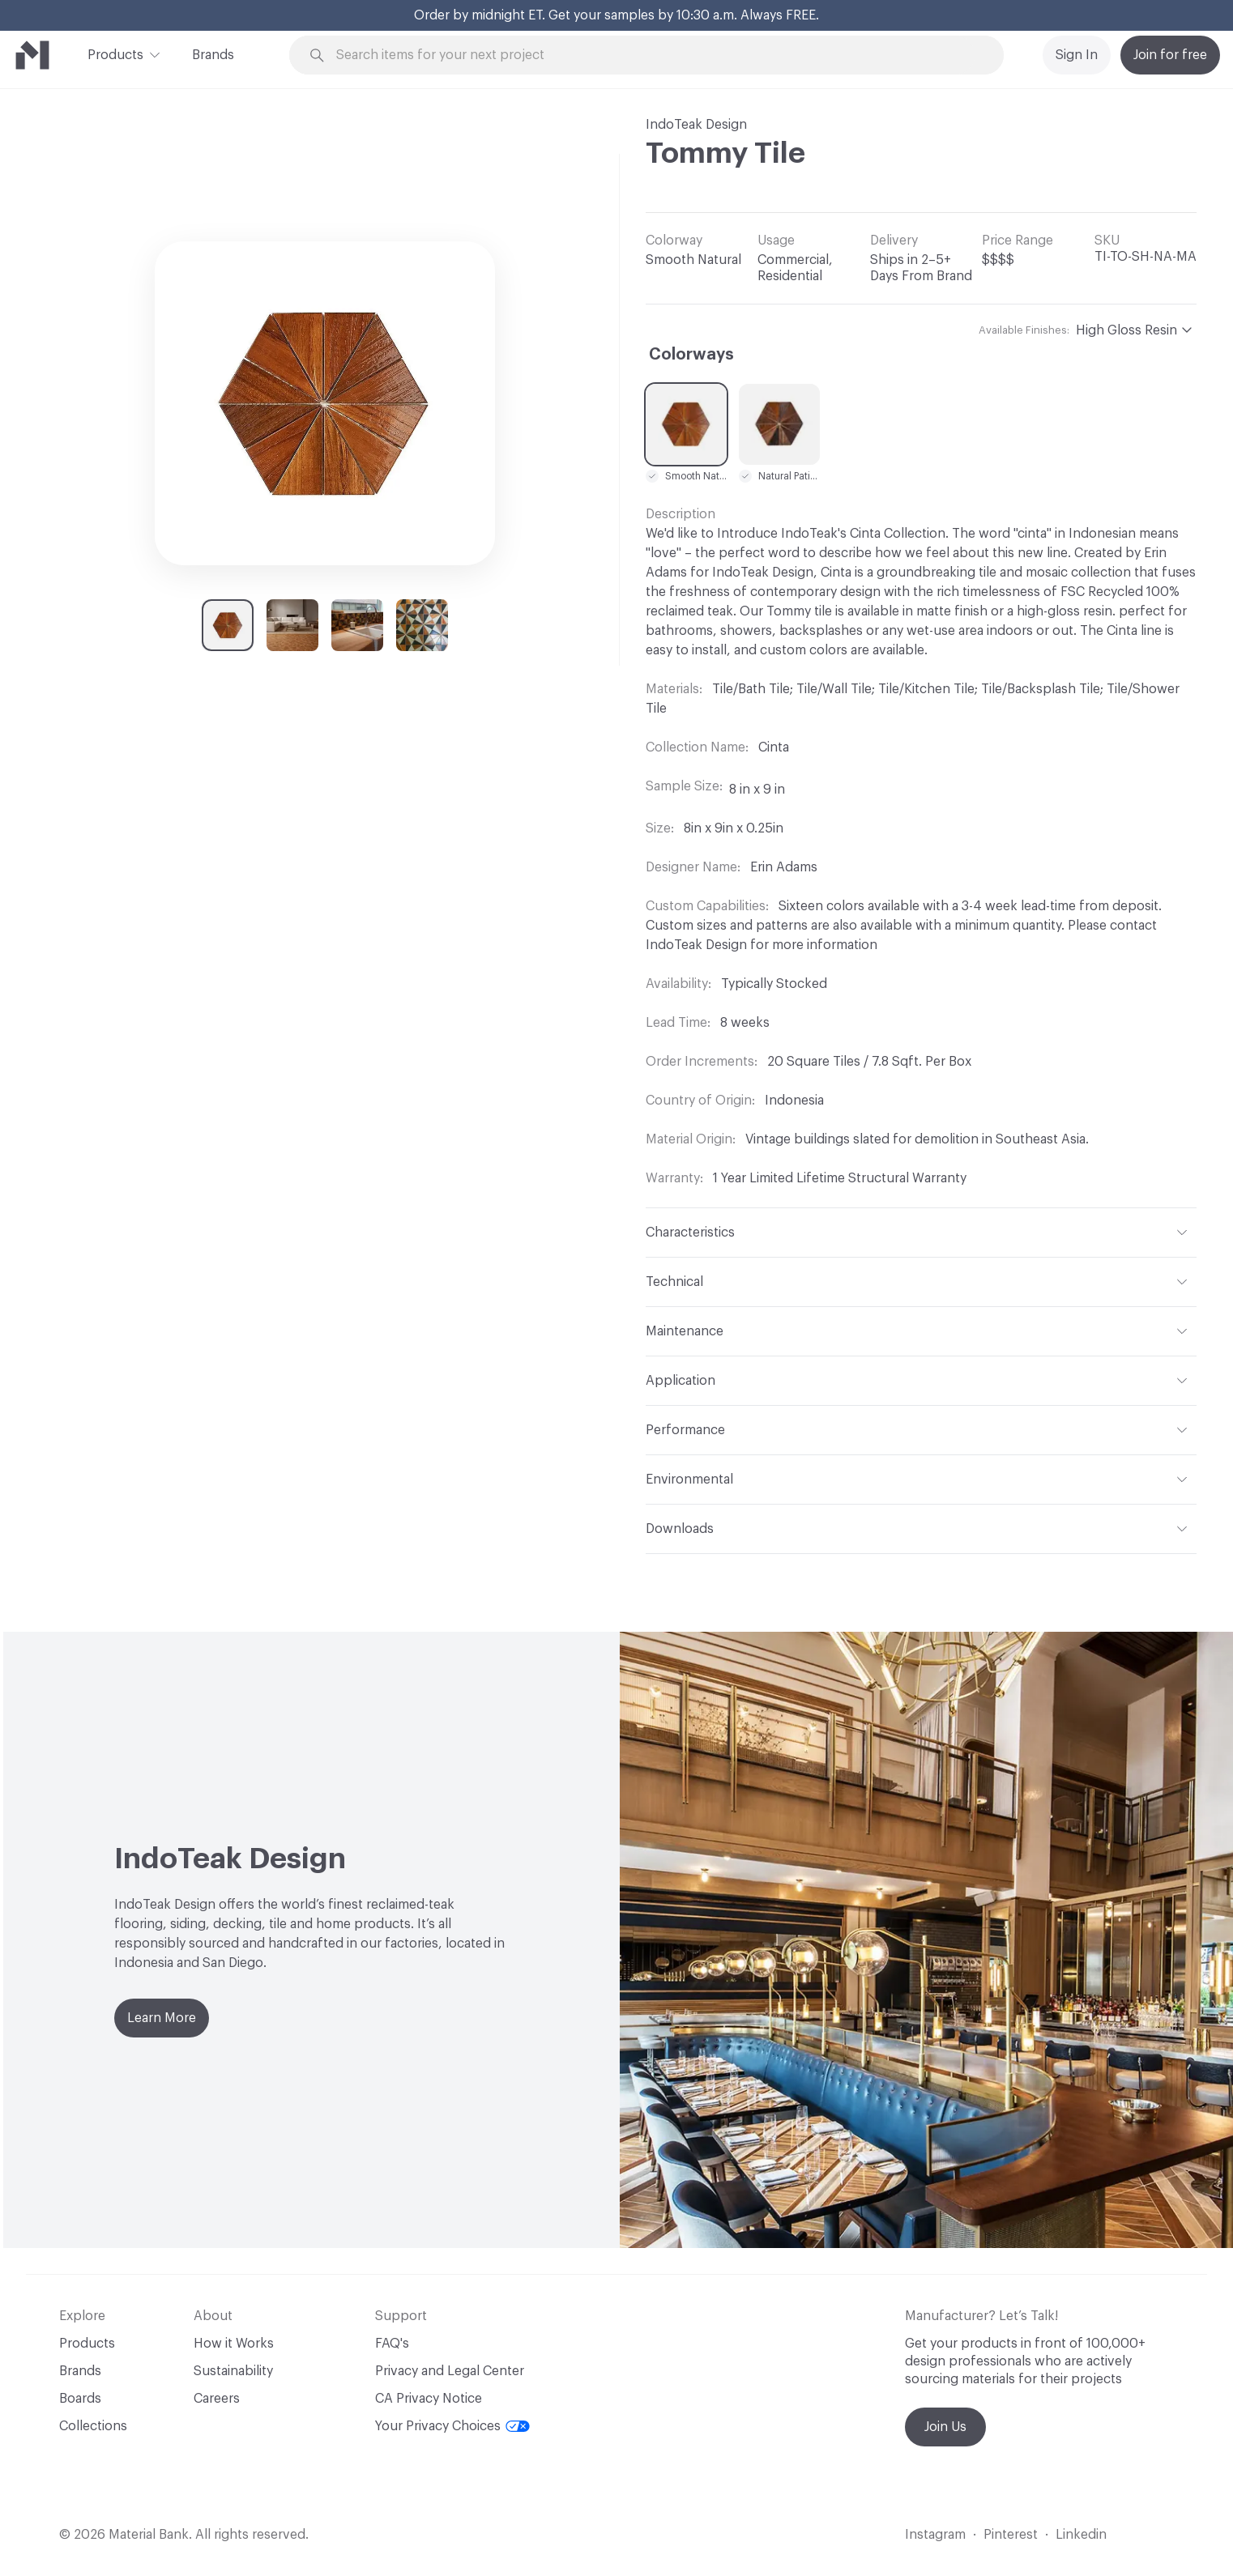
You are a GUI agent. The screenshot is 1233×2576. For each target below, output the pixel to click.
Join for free (1170, 55)
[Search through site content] (655, 55)
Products (115, 53)
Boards (80, 2398)
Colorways (691, 355)
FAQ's (392, 2343)
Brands (213, 55)
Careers (217, 2398)
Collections (93, 2426)
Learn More (161, 2018)
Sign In (1077, 55)
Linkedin (1081, 2534)
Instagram (935, 2534)
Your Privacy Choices (452, 2426)
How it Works (234, 2343)
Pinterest (1010, 2534)
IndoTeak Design (696, 124)
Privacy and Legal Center (449, 2371)
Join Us (945, 2427)
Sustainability (233, 2371)
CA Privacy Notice (428, 2398)
